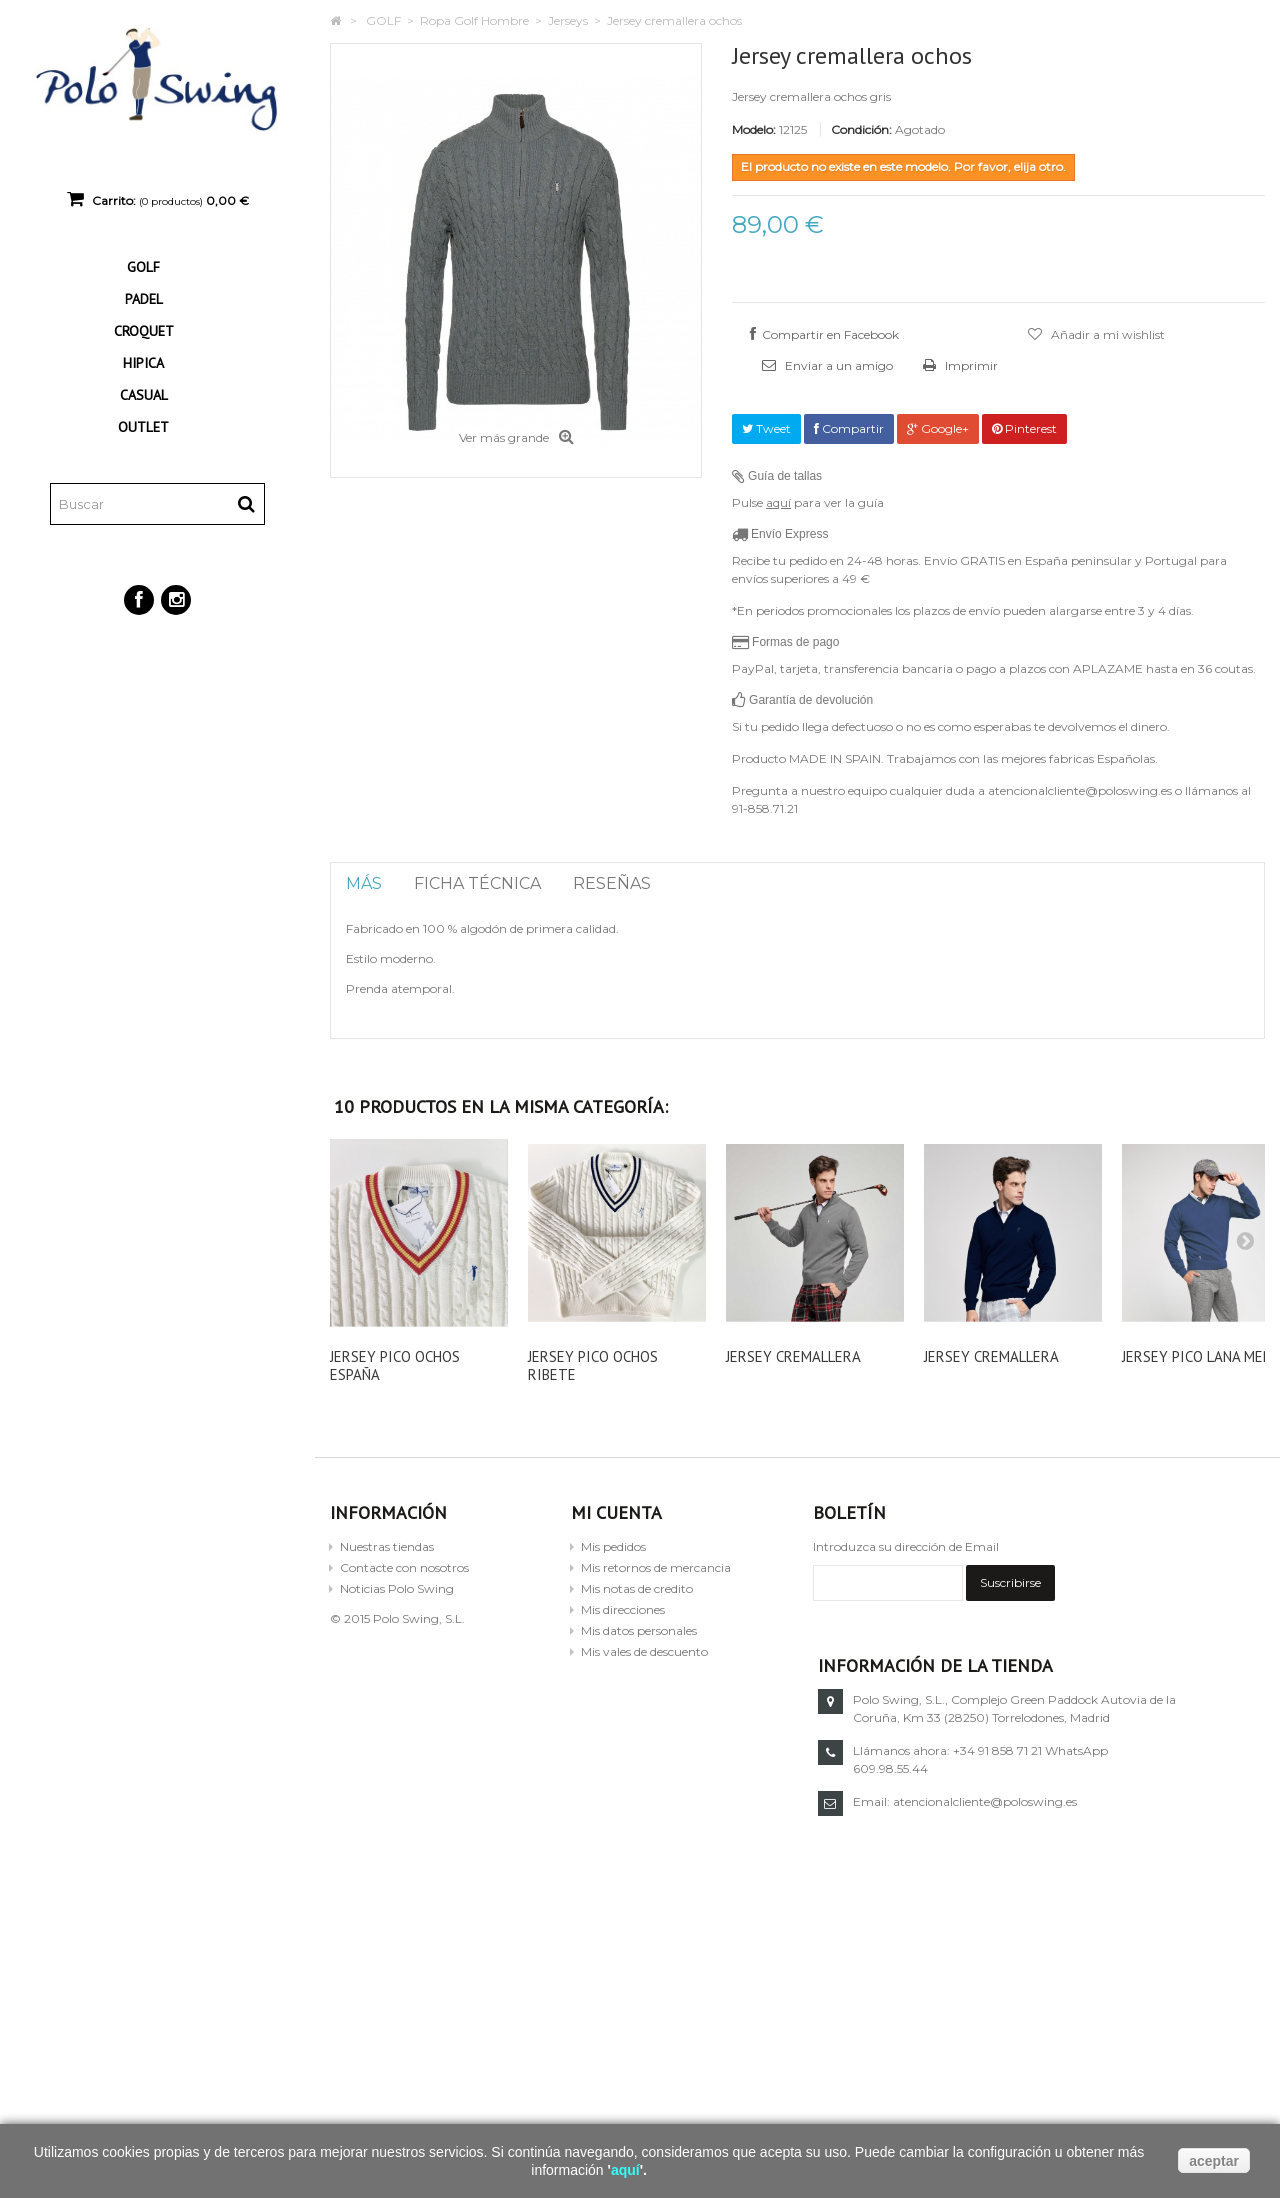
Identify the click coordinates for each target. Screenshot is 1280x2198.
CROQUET (144, 331)
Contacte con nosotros (404, 1567)
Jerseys (568, 20)
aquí (778, 502)
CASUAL (144, 395)
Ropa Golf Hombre (474, 20)
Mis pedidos (613, 1546)
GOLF (143, 267)
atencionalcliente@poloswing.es (985, 1801)
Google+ (938, 428)
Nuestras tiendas (387, 1546)
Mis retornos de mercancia (656, 1567)
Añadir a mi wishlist (1106, 334)
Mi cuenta (616, 1512)
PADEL (144, 299)
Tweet (766, 428)
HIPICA (143, 363)
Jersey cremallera (793, 1356)
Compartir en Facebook (830, 334)
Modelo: (754, 129)
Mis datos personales (639, 1630)
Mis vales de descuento (644, 1651)
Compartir (849, 428)
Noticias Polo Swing (397, 1588)
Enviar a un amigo (837, 365)
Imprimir (970, 365)
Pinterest (1024, 428)
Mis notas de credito (637, 1588)
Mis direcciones (623, 1609)
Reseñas (612, 883)
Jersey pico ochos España (395, 1365)
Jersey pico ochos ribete (593, 1365)
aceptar (1214, 2161)
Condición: (861, 129)
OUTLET (143, 427)
